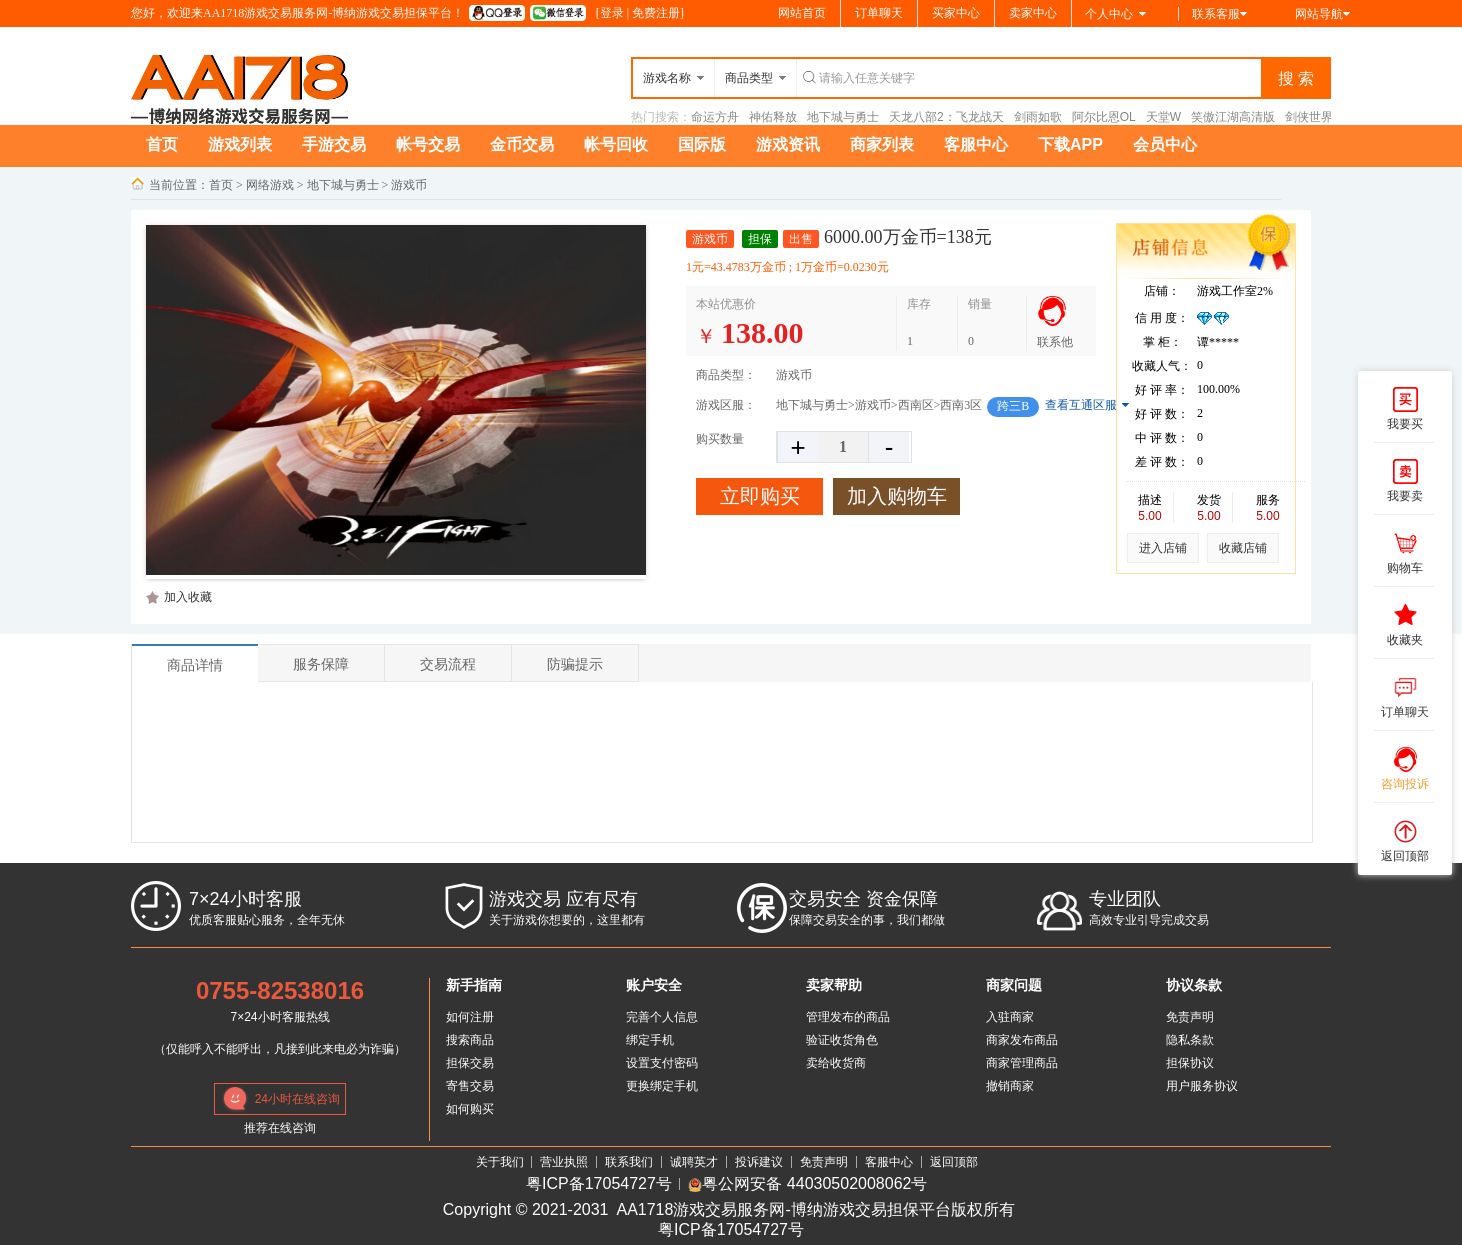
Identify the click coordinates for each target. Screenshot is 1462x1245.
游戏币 (409, 185)
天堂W (1163, 117)
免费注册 (656, 13)
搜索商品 (470, 1040)
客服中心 (976, 144)
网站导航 (1322, 14)
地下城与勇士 (843, 117)
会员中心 (1165, 144)
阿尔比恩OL (1104, 117)
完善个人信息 (662, 1017)
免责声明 (1190, 1017)
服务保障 (321, 664)
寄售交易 (470, 1086)
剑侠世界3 (1312, 117)
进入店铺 (1163, 548)
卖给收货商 (836, 1063)
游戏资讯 (788, 144)
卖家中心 (1033, 13)
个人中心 (1115, 14)
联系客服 (1219, 14)
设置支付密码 (662, 1063)
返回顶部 (954, 1162)
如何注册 (470, 1017)
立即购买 (760, 496)
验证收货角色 (842, 1040)
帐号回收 (616, 144)
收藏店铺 (1243, 548)
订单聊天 (879, 13)
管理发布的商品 (848, 1017)
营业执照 (564, 1162)
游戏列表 (240, 144)
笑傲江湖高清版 (1233, 117)
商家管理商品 (1022, 1063)
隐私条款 (1190, 1040)
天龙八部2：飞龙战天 (946, 117)
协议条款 (1194, 985)
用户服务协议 (1202, 1086)
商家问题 (1014, 985)
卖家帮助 (834, 985)
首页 (162, 144)
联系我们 (629, 1162)
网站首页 (802, 13)
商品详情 (195, 665)
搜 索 (1296, 78)
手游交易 (334, 144)
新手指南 (474, 985)
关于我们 (500, 1162)
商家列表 (882, 144)
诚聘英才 (694, 1162)
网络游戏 (270, 185)
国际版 (702, 144)
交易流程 (448, 664)
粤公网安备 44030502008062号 (807, 1184)
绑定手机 (650, 1040)
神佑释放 (773, 117)
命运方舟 (715, 117)
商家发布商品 (1022, 1040)
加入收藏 (188, 597)
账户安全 (654, 985)
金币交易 (522, 144)
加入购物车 (897, 496)
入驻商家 (1010, 1017)
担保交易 (470, 1063)
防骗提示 (575, 664)
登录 (612, 13)
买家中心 (956, 13)
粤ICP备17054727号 (599, 1184)
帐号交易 (428, 144)
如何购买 (470, 1109)
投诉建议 (759, 1162)
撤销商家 (1010, 1086)
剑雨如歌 (1038, 117)
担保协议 (1190, 1063)
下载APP (1070, 144)
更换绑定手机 (662, 1086)
